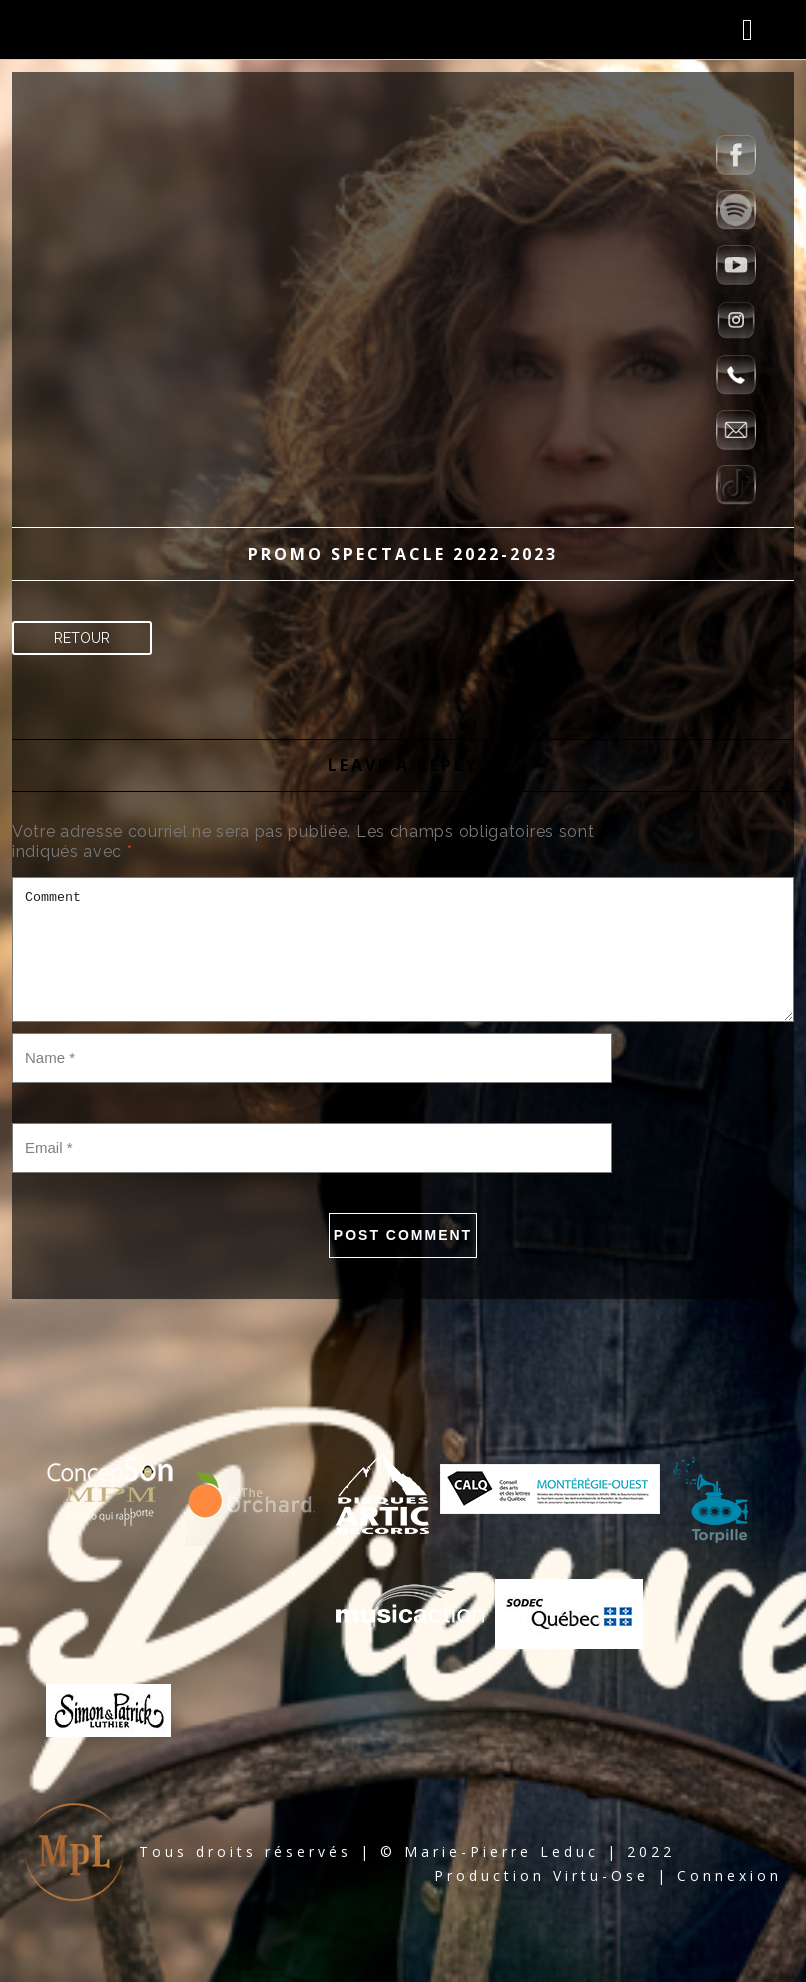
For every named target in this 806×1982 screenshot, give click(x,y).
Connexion (729, 1875)
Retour (82, 638)
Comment (403, 949)
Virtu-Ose (601, 1875)
